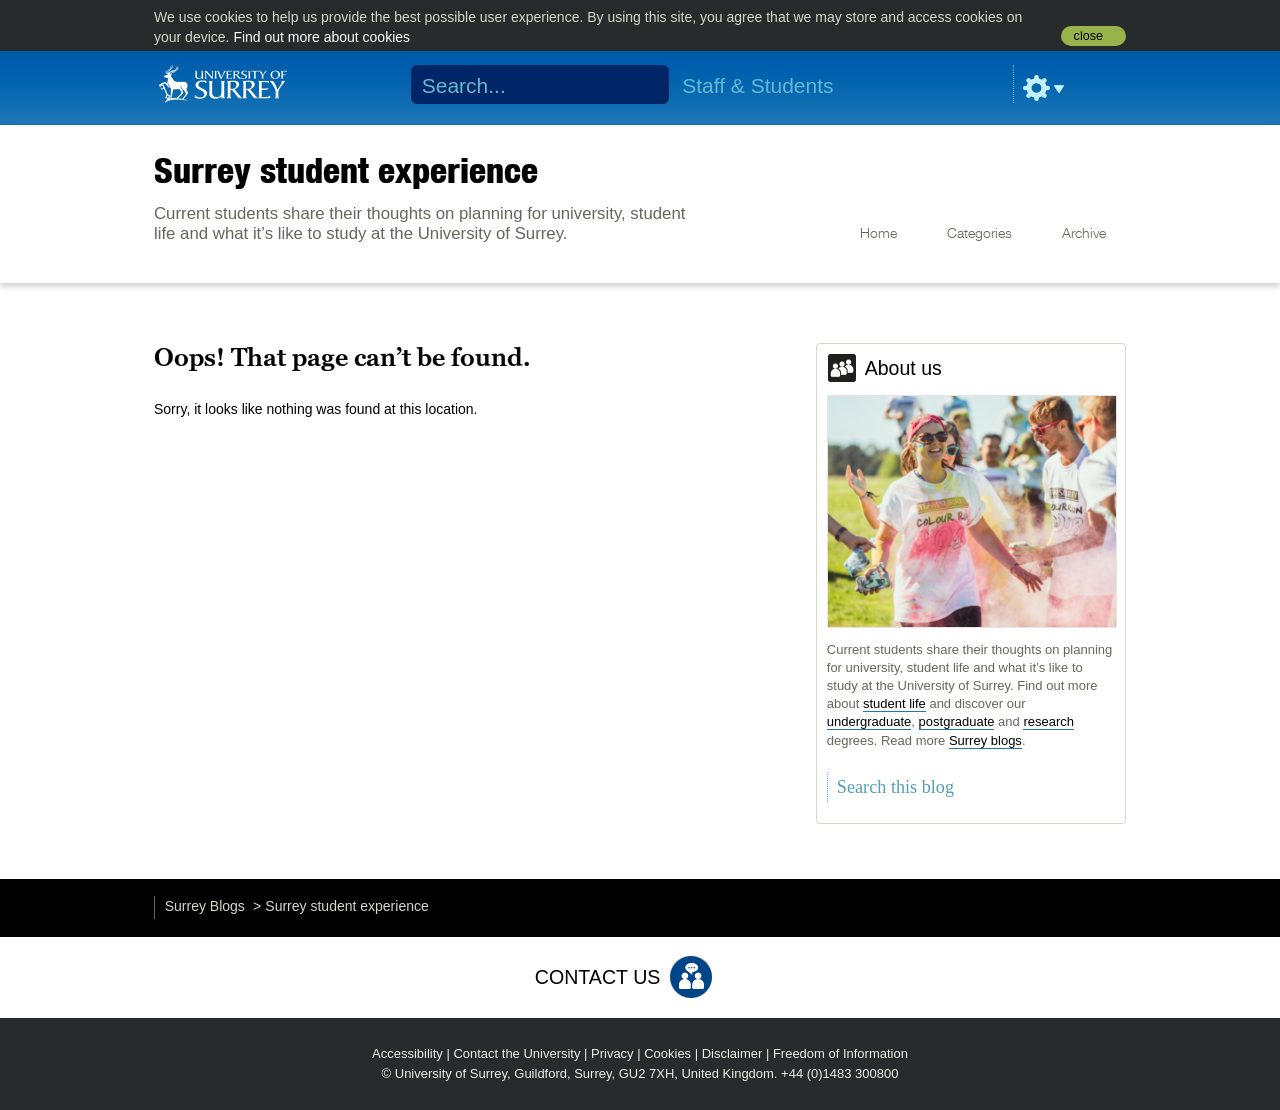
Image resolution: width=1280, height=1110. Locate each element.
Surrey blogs (985, 740)
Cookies (667, 1053)
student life (894, 703)
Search (641, 85)
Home (878, 234)
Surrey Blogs (205, 906)
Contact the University (516, 1053)
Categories (979, 234)
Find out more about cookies (321, 37)
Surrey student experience (346, 170)
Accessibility (407, 1053)
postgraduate (957, 721)
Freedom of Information (840, 1053)
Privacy (612, 1053)
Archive (1084, 234)
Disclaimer (732, 1053)
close (1088, 36)
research (1048, 721)
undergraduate (869, 721)
